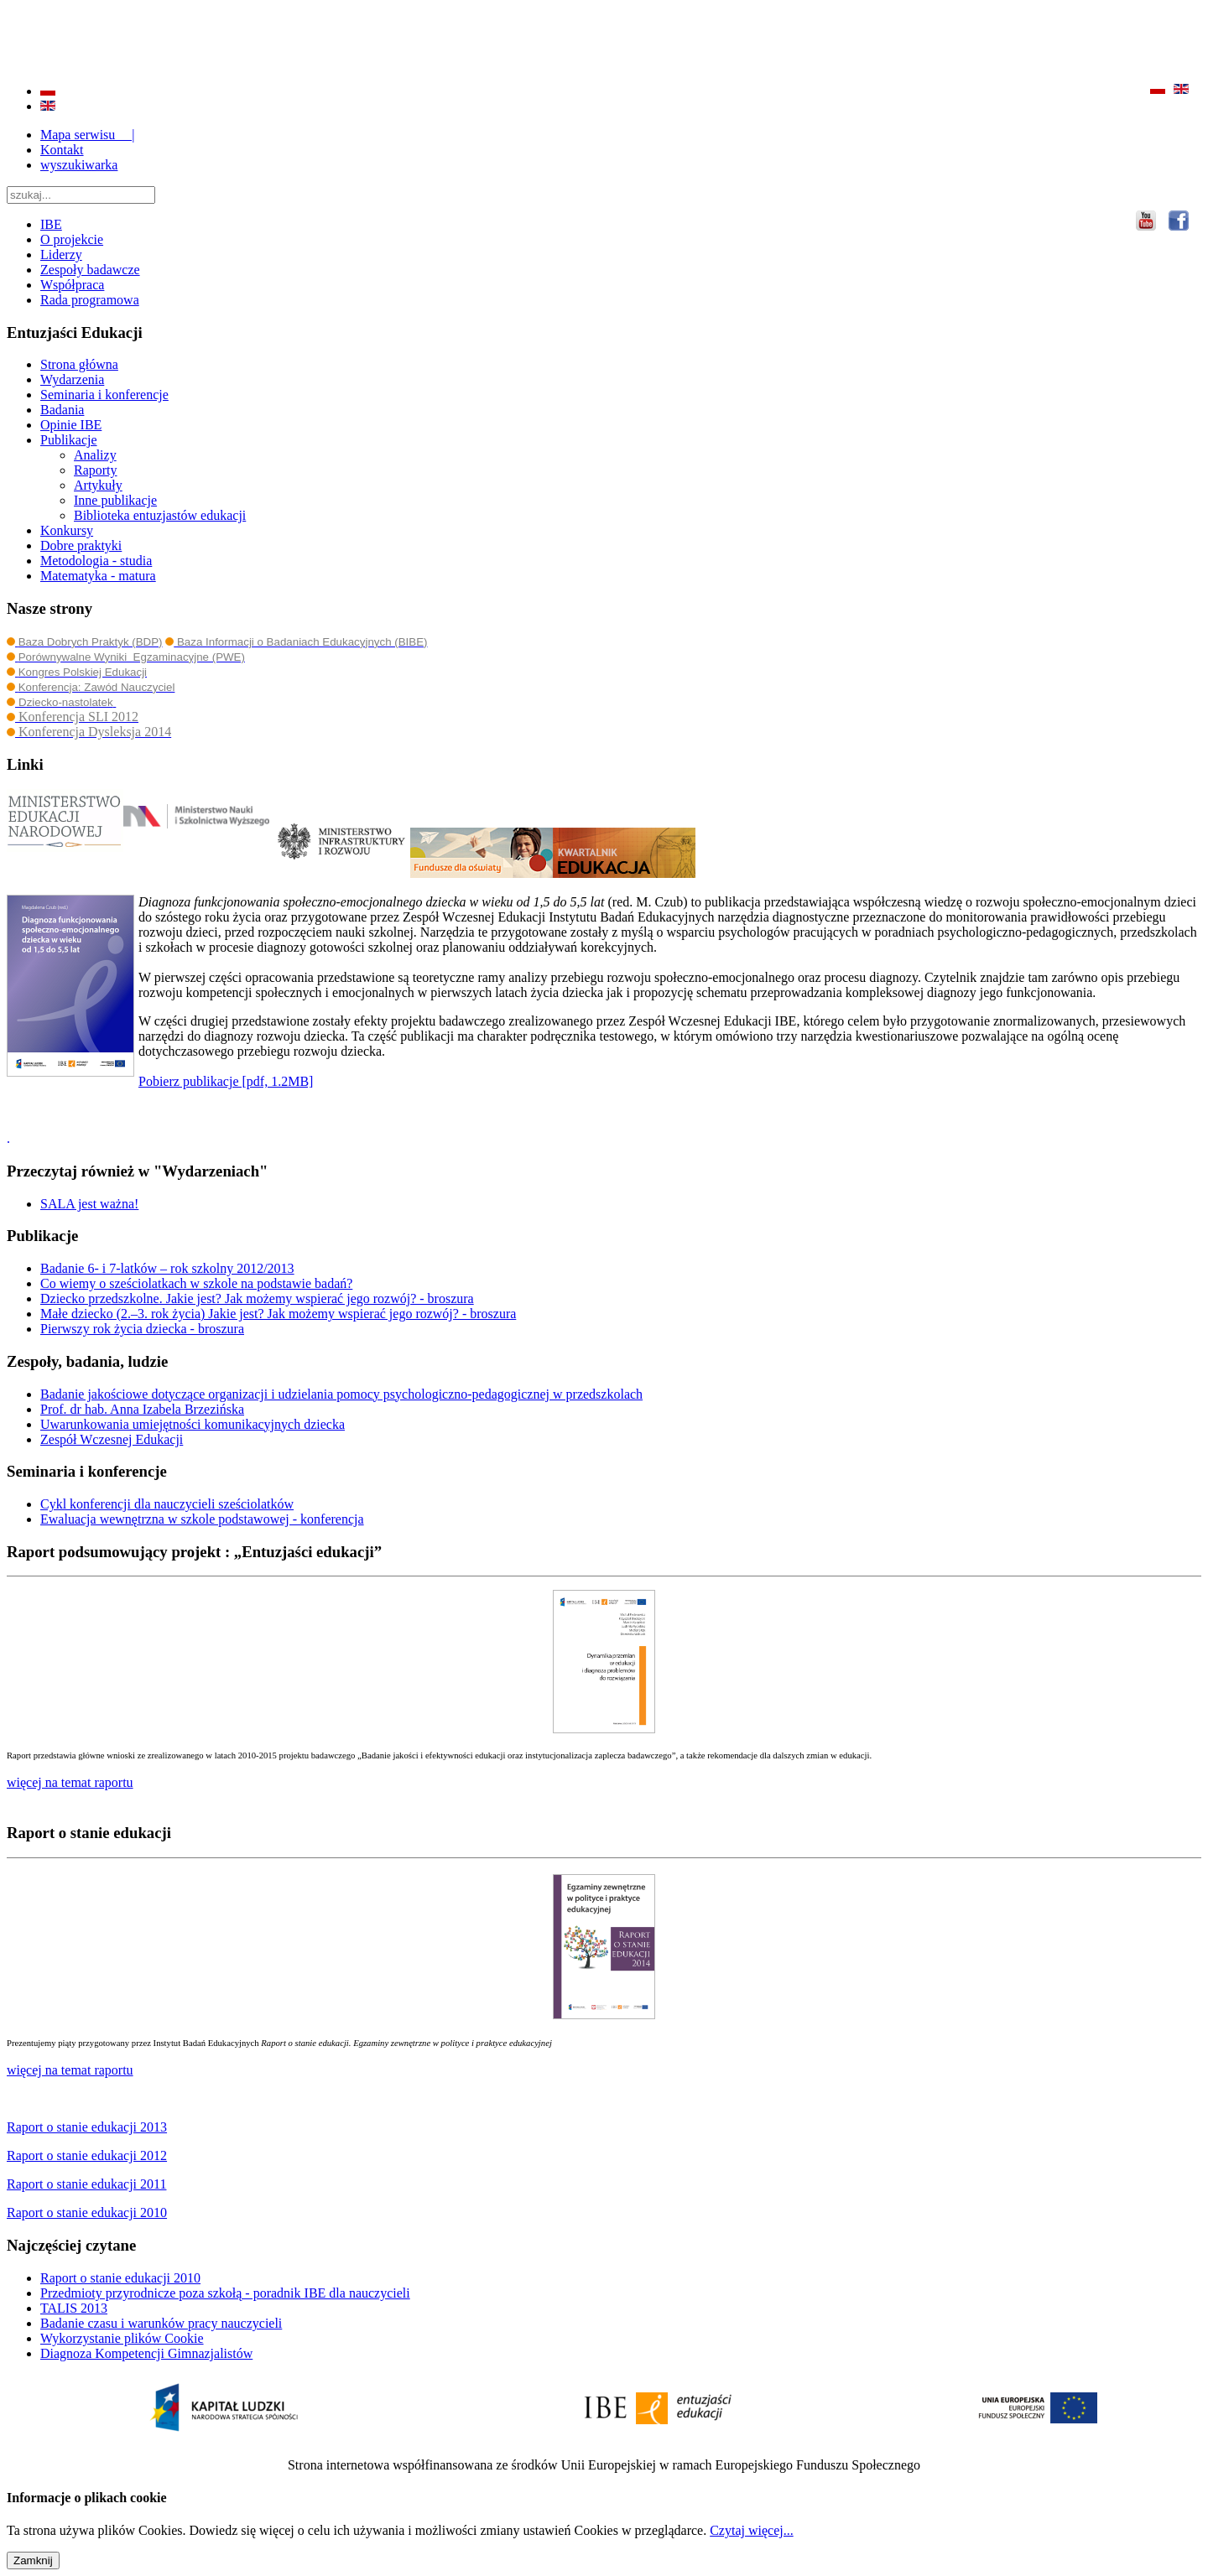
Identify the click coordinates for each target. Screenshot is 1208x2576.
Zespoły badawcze (90, 269)
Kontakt (62, 150)
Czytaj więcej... (752, 2530)
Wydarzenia (72, 379)
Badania (62, 409)
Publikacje (68, 440)
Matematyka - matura (98, 576)
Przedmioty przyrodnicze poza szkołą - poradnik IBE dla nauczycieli (225, 2293)
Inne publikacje (115, 500)
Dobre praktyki (81, 545)
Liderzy (61, 254)
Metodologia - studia (96, 560)
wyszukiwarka (78, 165)
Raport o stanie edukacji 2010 (120, 2278)
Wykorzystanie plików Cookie (122, 2338)
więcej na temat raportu (70, 2070)
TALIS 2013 (73, 2308)
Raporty (95, 470)
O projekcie (71, 239)
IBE (51, 224)
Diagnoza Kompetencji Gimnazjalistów (146, 2353)
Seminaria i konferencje (104, 394)
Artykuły (98, 485)
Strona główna (79, 364)
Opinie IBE (71, 425)
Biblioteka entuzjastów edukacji (160, 515)
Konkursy (66, 530)
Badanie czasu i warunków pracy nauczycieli (161, 2323)
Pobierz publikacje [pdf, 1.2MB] (225, 1081)
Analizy (95, 455)
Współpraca (72, 285)
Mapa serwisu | (87, 134)
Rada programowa (89, 300)
